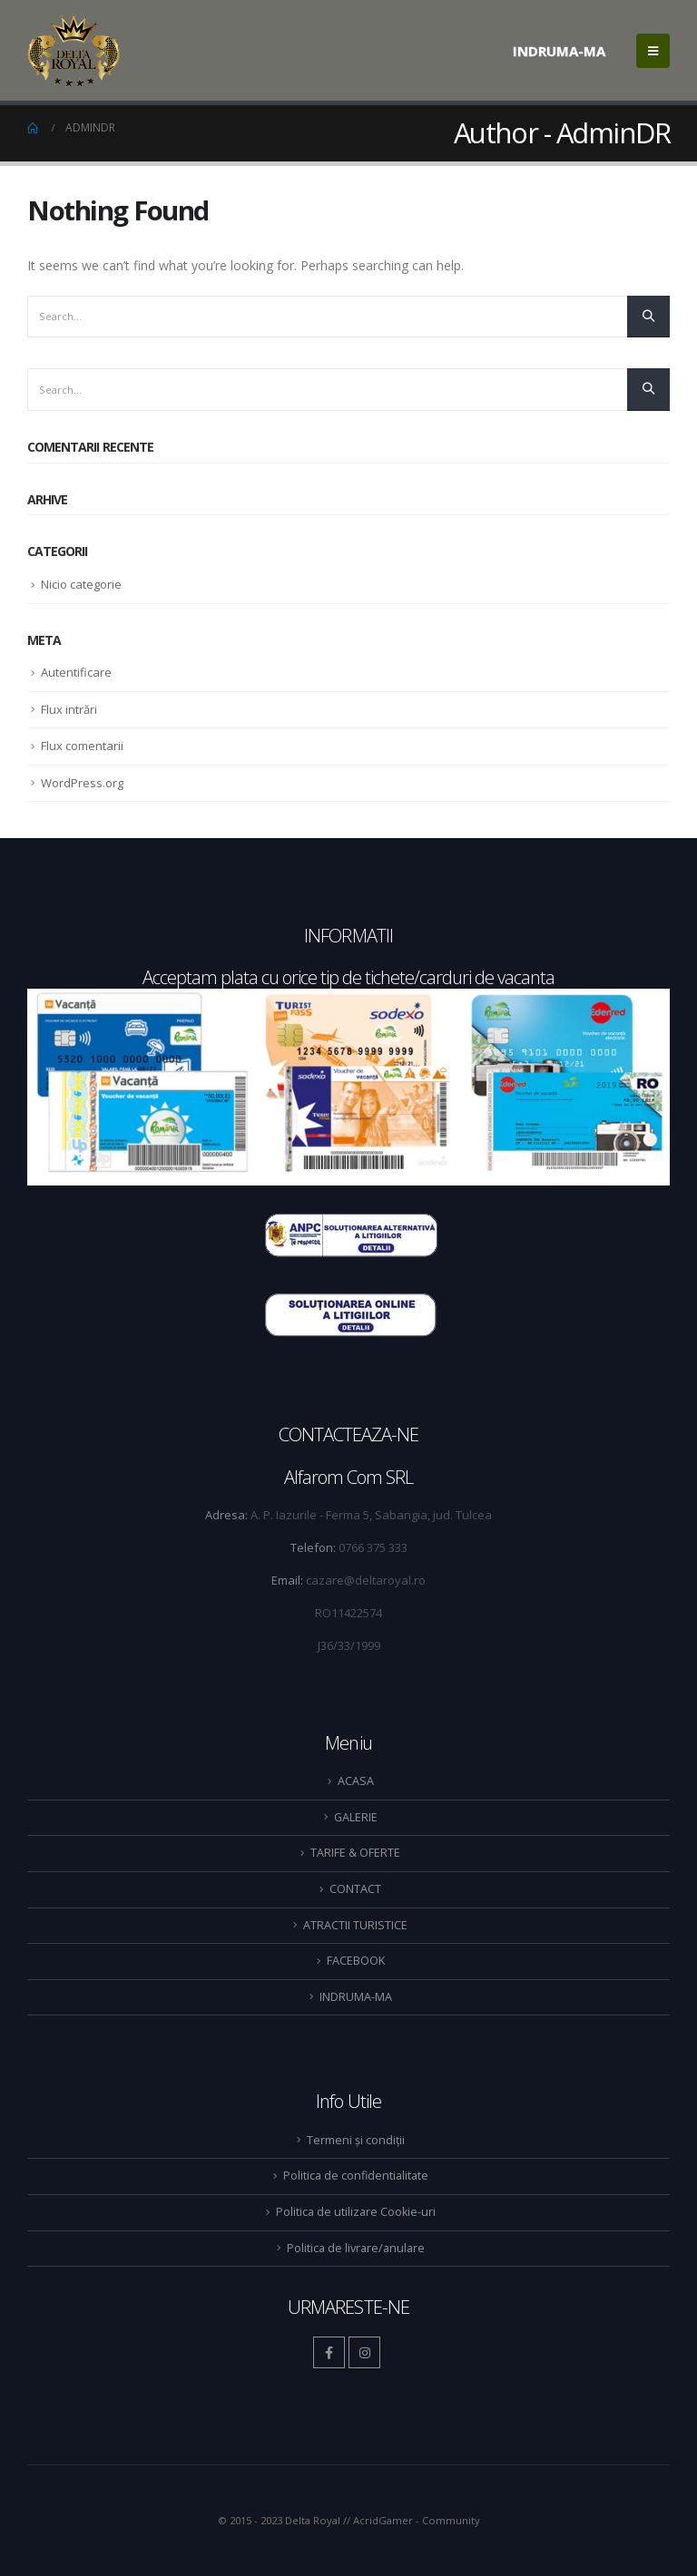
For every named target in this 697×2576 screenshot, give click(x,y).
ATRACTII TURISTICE (355, 1925)
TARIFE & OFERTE (355, 1852)
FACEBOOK (356, 1960)
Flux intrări (69, 709)
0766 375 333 (373, 1547)
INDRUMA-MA (559, 51)
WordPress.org (82, 783)
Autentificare (76, 672)
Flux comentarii (82, 745)
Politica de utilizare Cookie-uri (356, 2212)
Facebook (329, 2352)
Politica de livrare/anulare (356, 2248)
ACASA (356, 1781)
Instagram (364, 2352)
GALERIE (356, 1817)
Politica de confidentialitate (355, 2175)
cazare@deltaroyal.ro (366, 1580)
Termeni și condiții (356, 2140)
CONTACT (355, 1889)
